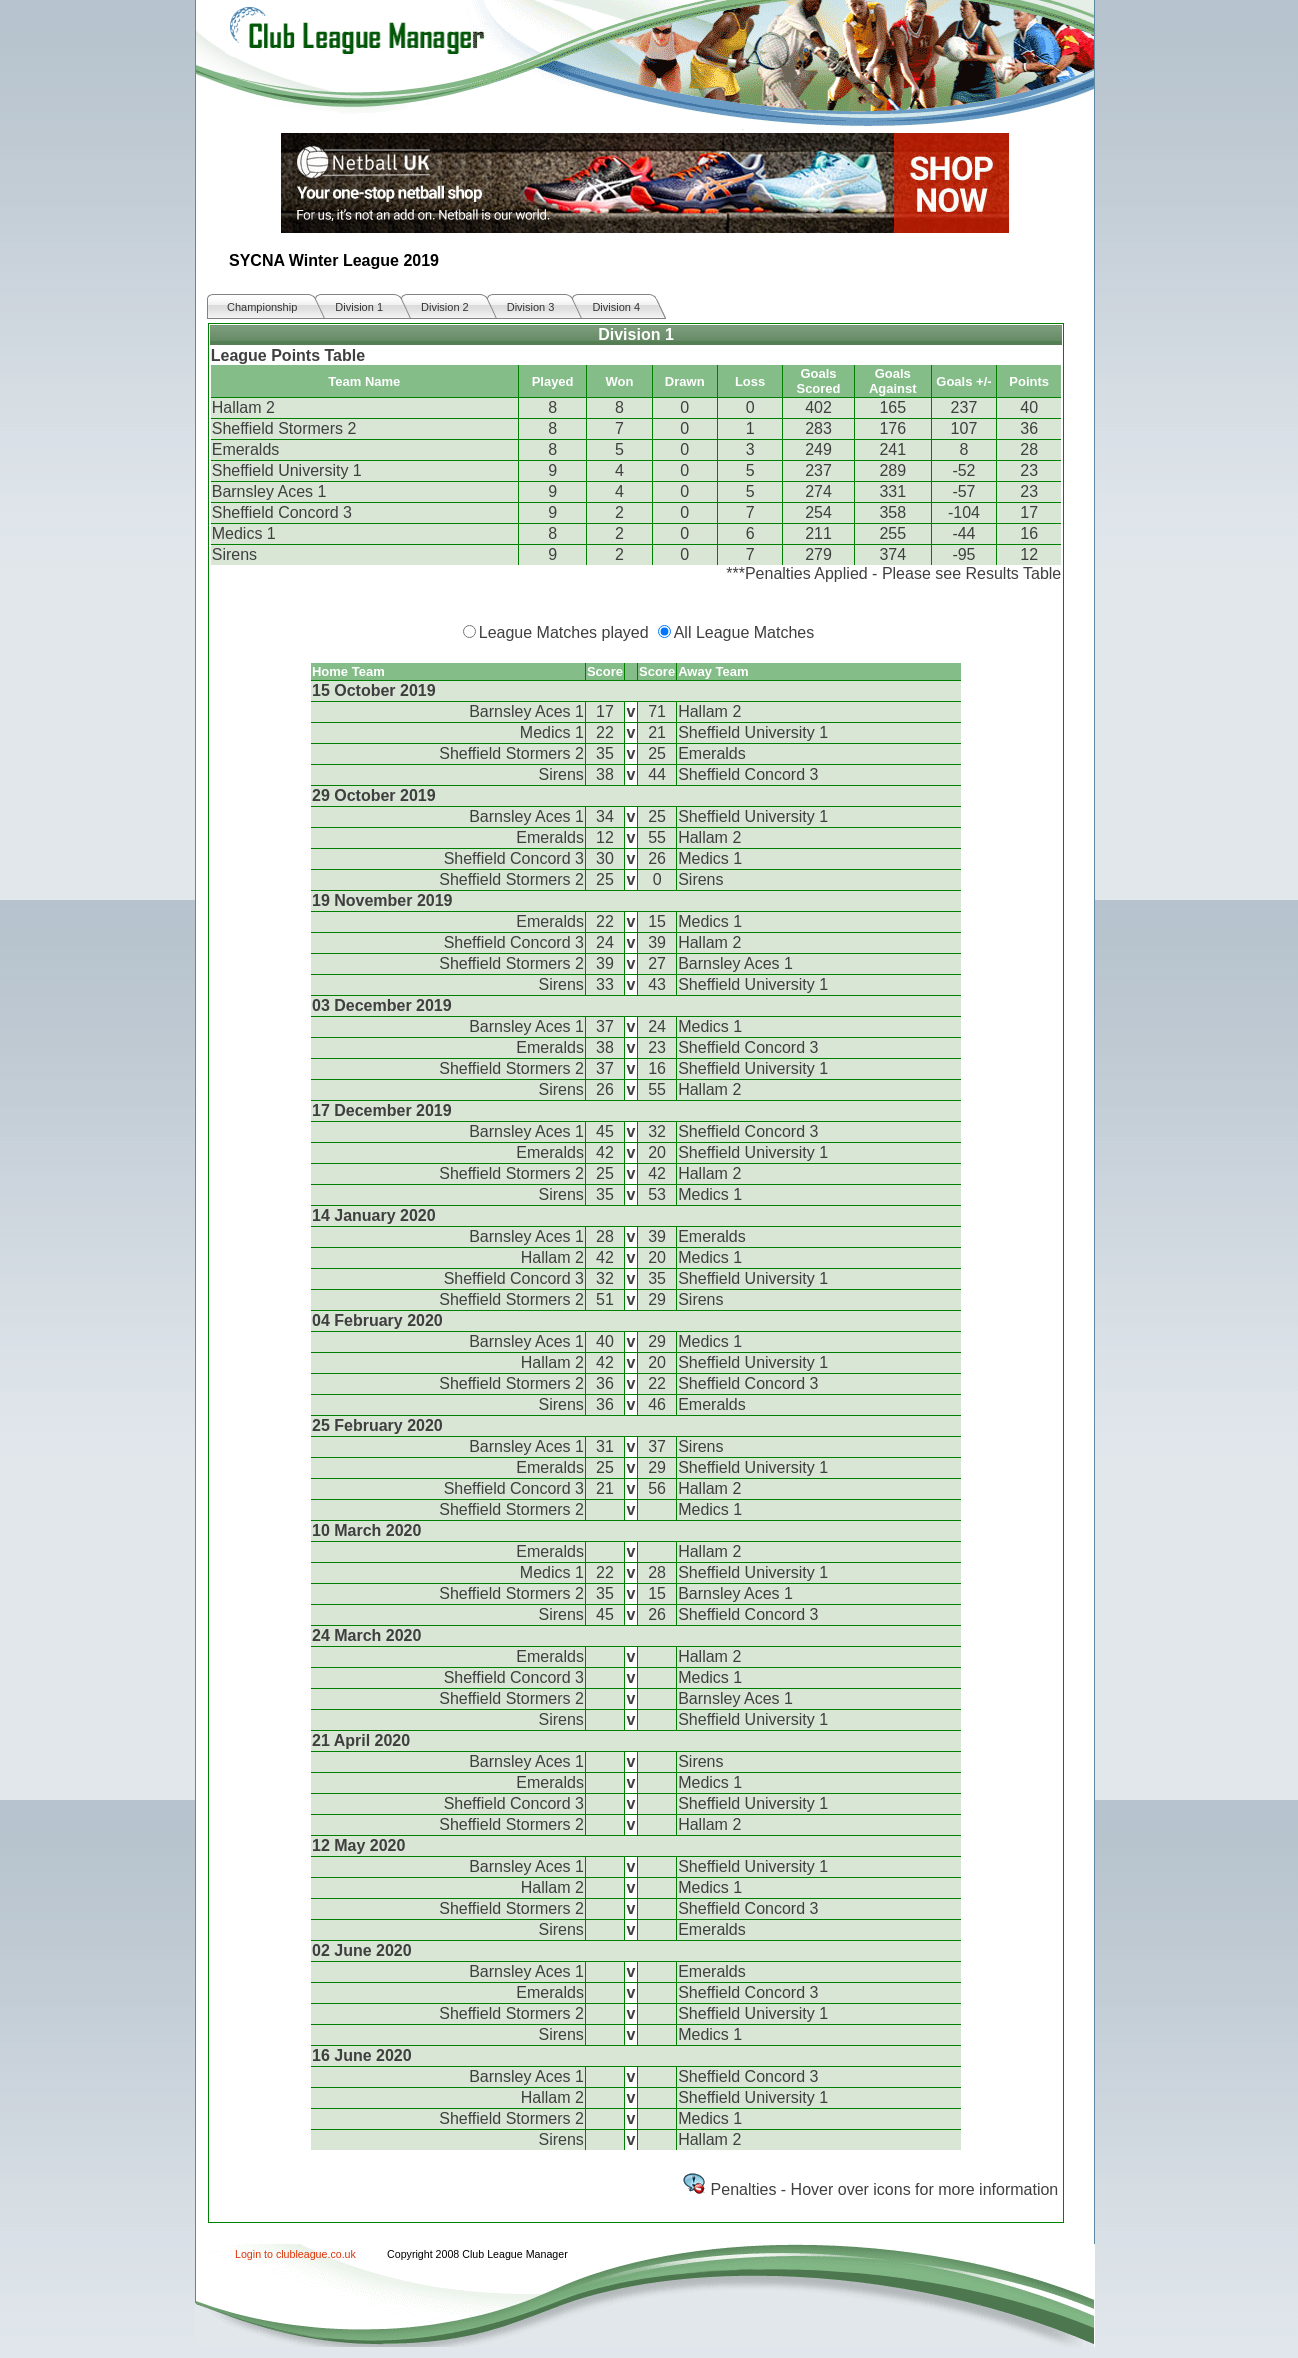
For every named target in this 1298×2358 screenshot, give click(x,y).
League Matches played (564, 632)
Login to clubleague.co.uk (295, 2254)
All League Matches (744, 632)
